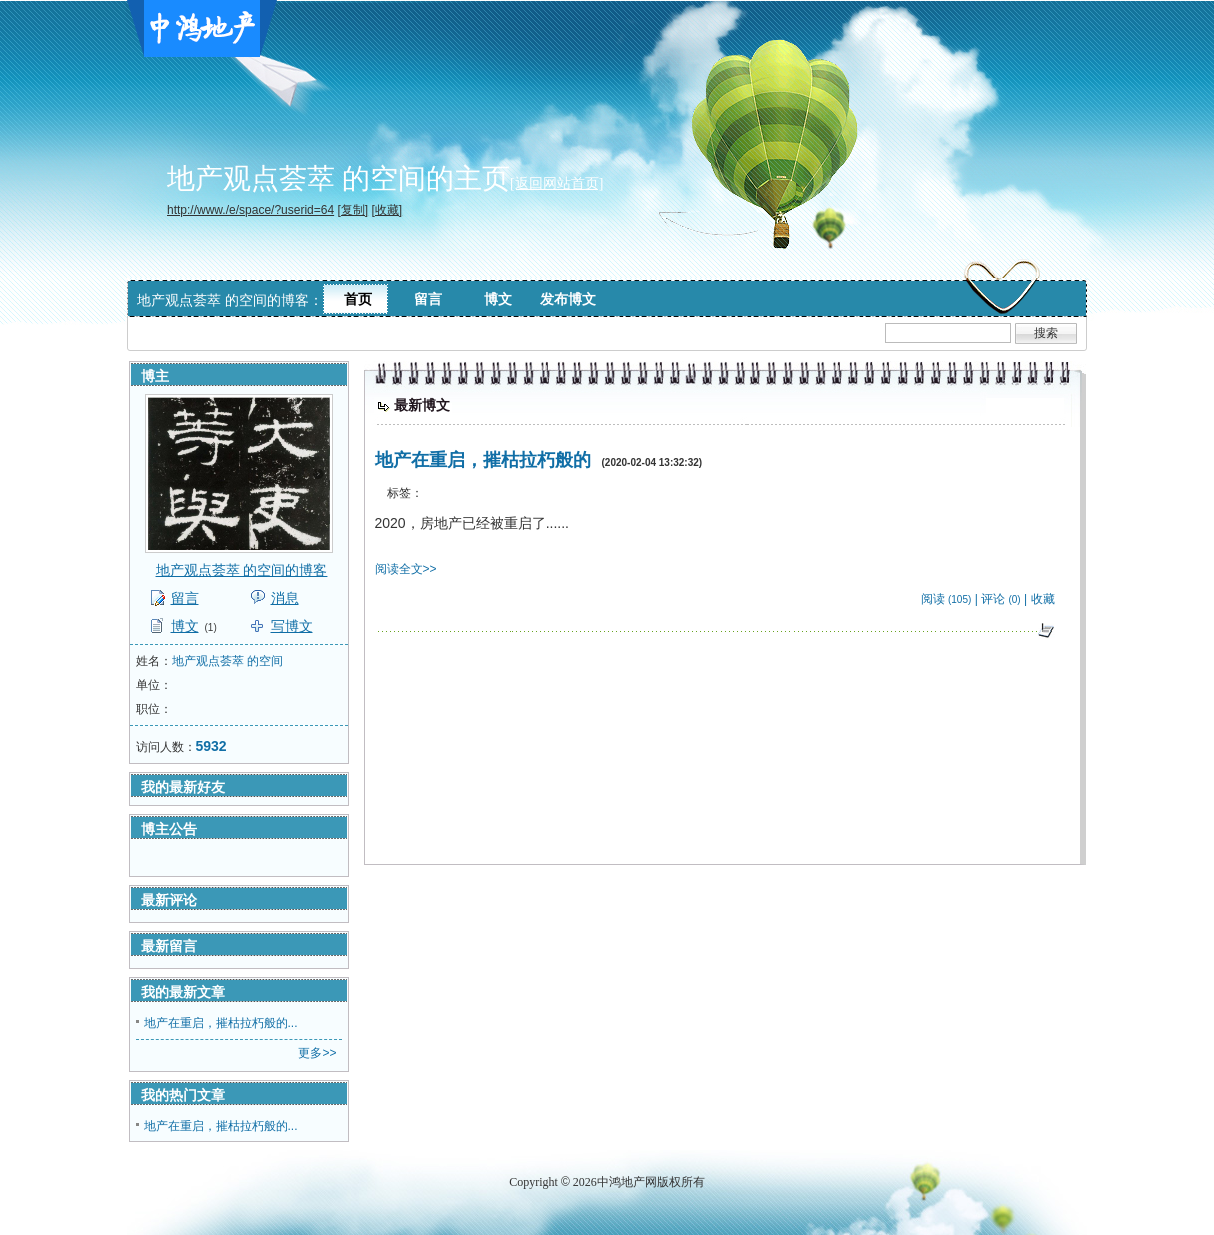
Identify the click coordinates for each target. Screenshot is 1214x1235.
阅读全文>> (406, 569)
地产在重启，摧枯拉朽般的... (221, 1023)
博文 (498, 299)
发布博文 (568, 299)
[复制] (352, 210)
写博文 (292, 626)
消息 (285, 598)
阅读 (933, 599)
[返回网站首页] (556, 183)
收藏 (1043, 599)
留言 (428, 299)
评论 (993, 599)
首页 (358, 299)
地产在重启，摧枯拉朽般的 (483, 460)
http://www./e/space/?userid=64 (250, 210)
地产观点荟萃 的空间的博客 (242, 570)
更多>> (317, 1053)
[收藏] (386, 210)
